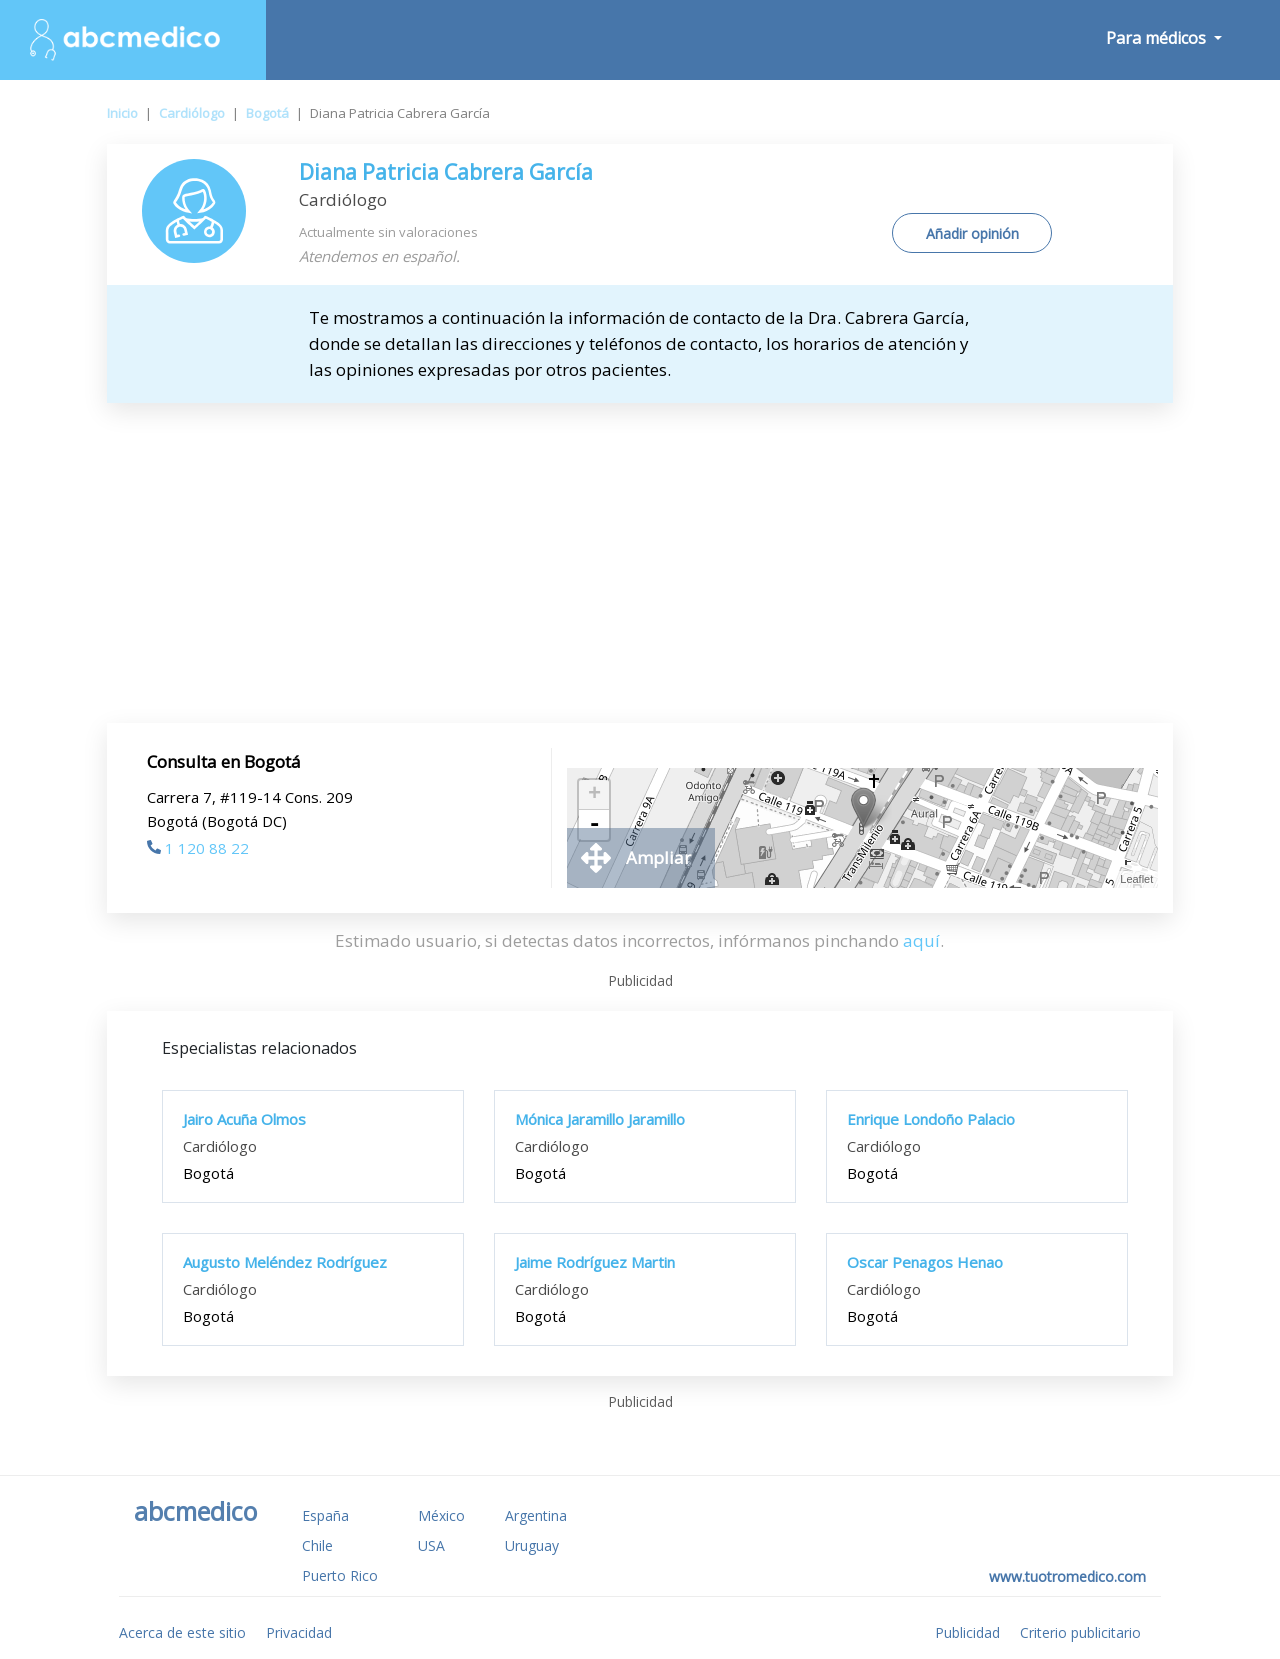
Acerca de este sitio (182, 1632)
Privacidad (299, 1632)
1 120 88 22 (198, 848)
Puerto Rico (340, 1575)
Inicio (122, 113)
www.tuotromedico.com (1067, 1576)
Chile (317, 1545)
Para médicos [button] (1158, 38)
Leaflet (1136, 879)
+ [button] (594, 795)
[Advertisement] (640, 563)
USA (431, 1545)
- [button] (594, 825)
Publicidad (967, 1632)
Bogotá (267, 113)
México (441, 1515)
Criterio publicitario (1080, 1632)
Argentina (536, 1515)
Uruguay (532, 1545)
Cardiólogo (192, 113)
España (325, 1515)
